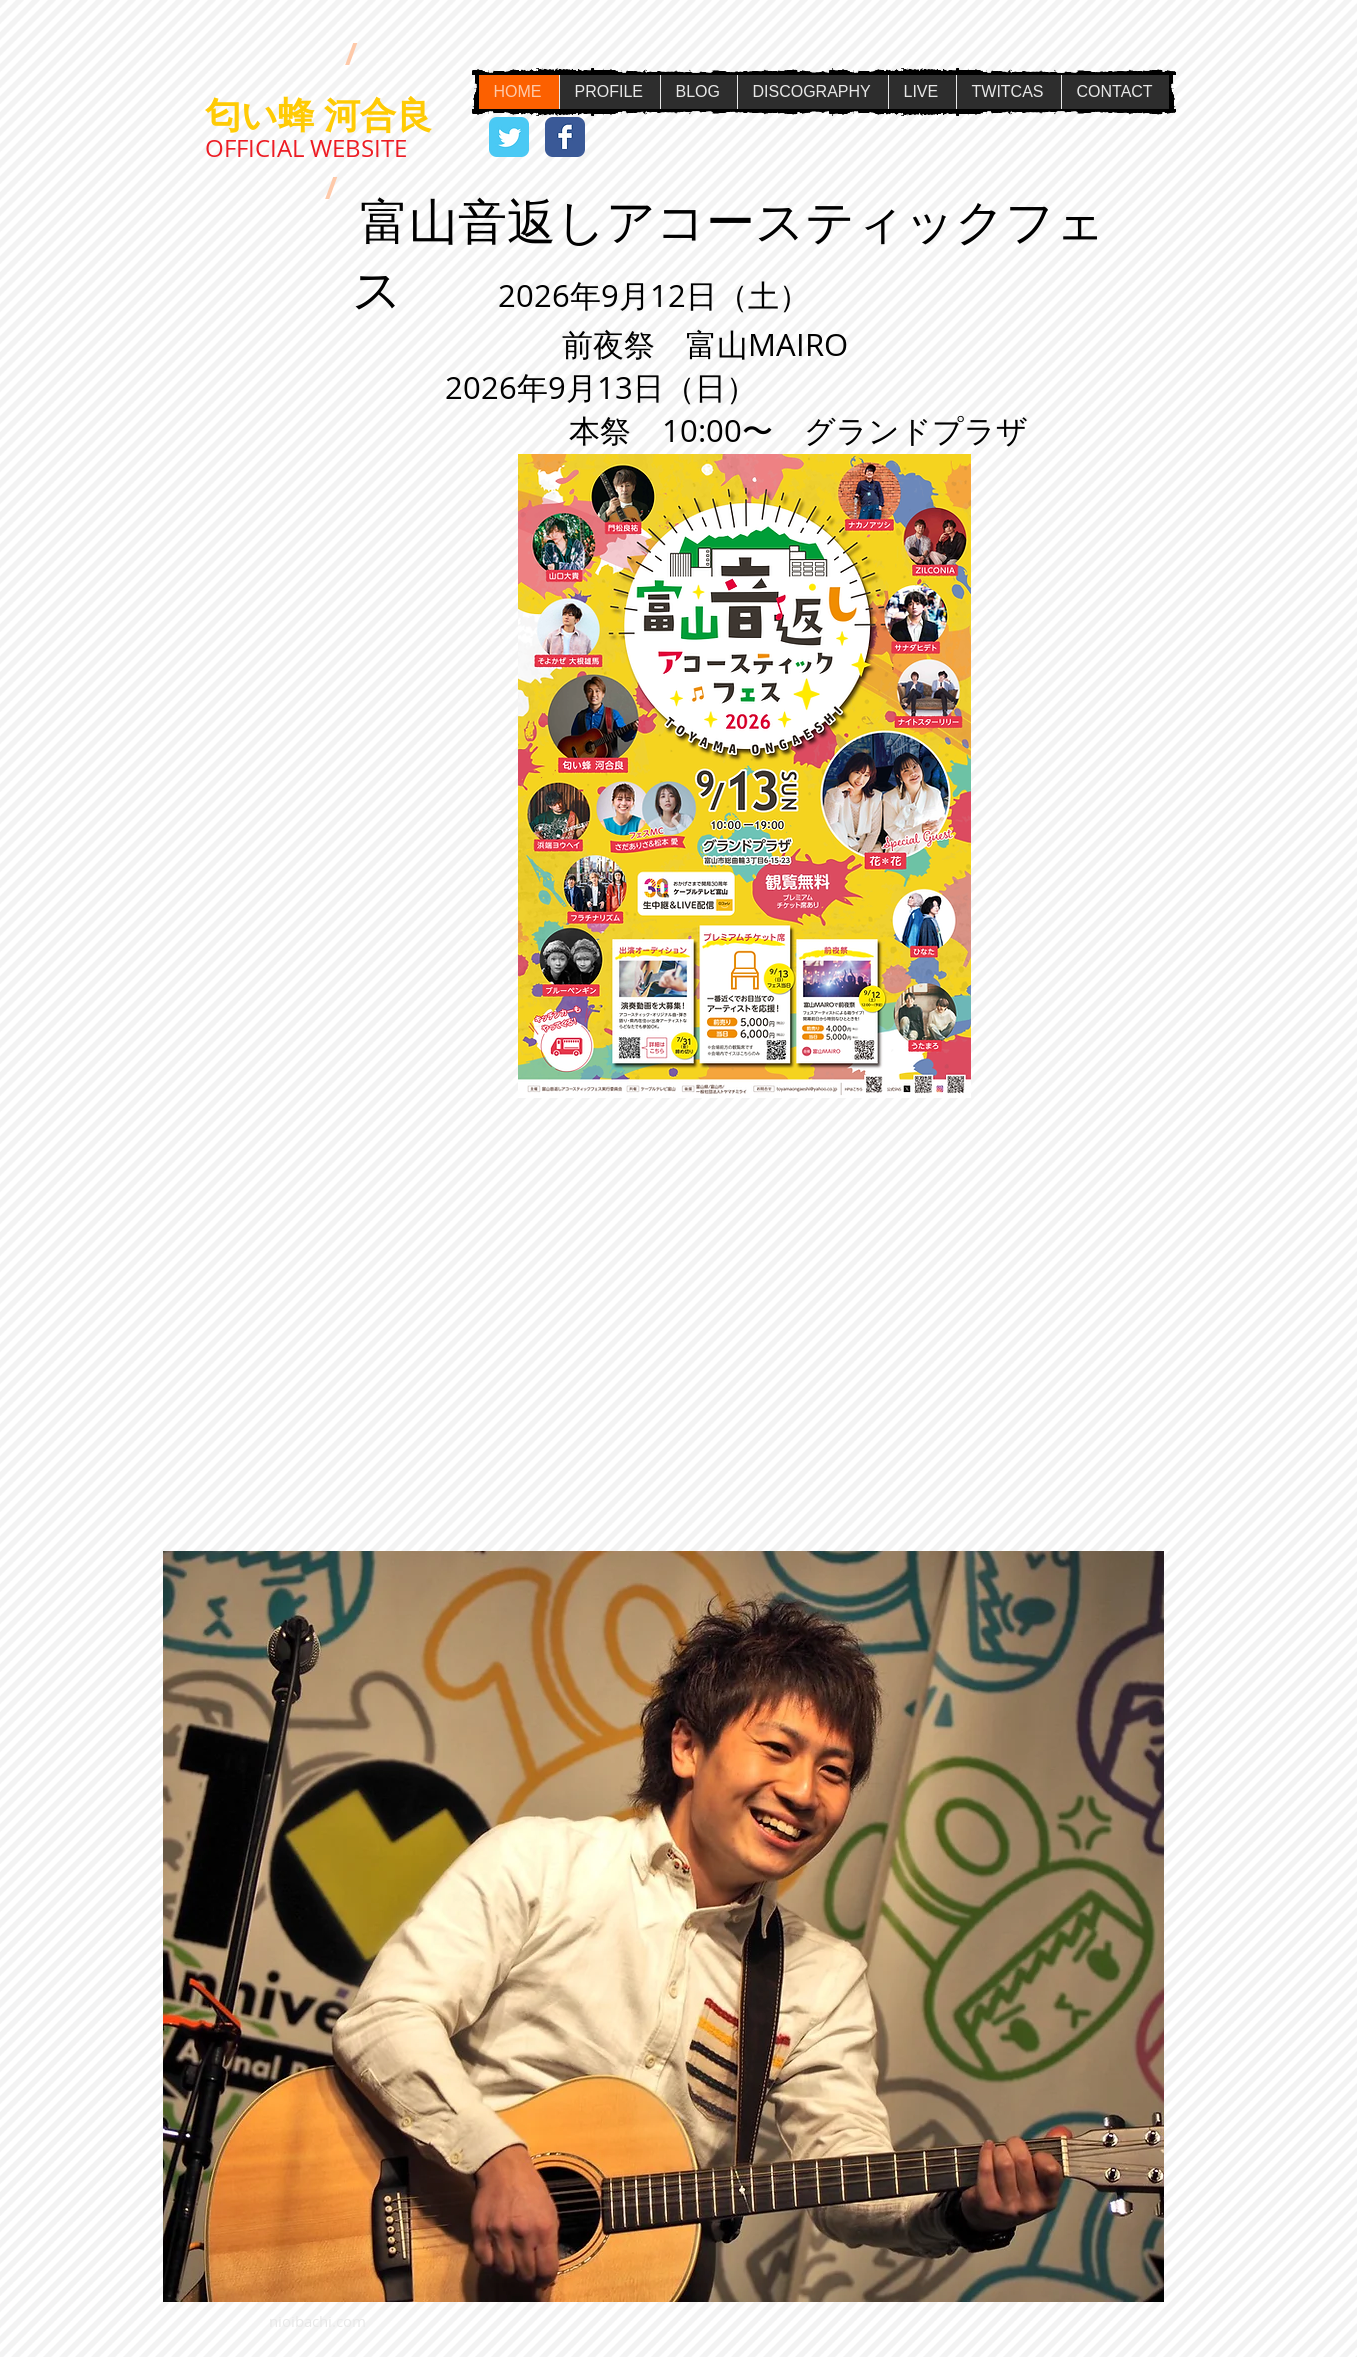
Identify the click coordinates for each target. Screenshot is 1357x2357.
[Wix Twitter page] (509, 137)
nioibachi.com (317, 2321)
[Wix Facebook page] (565, 137)
